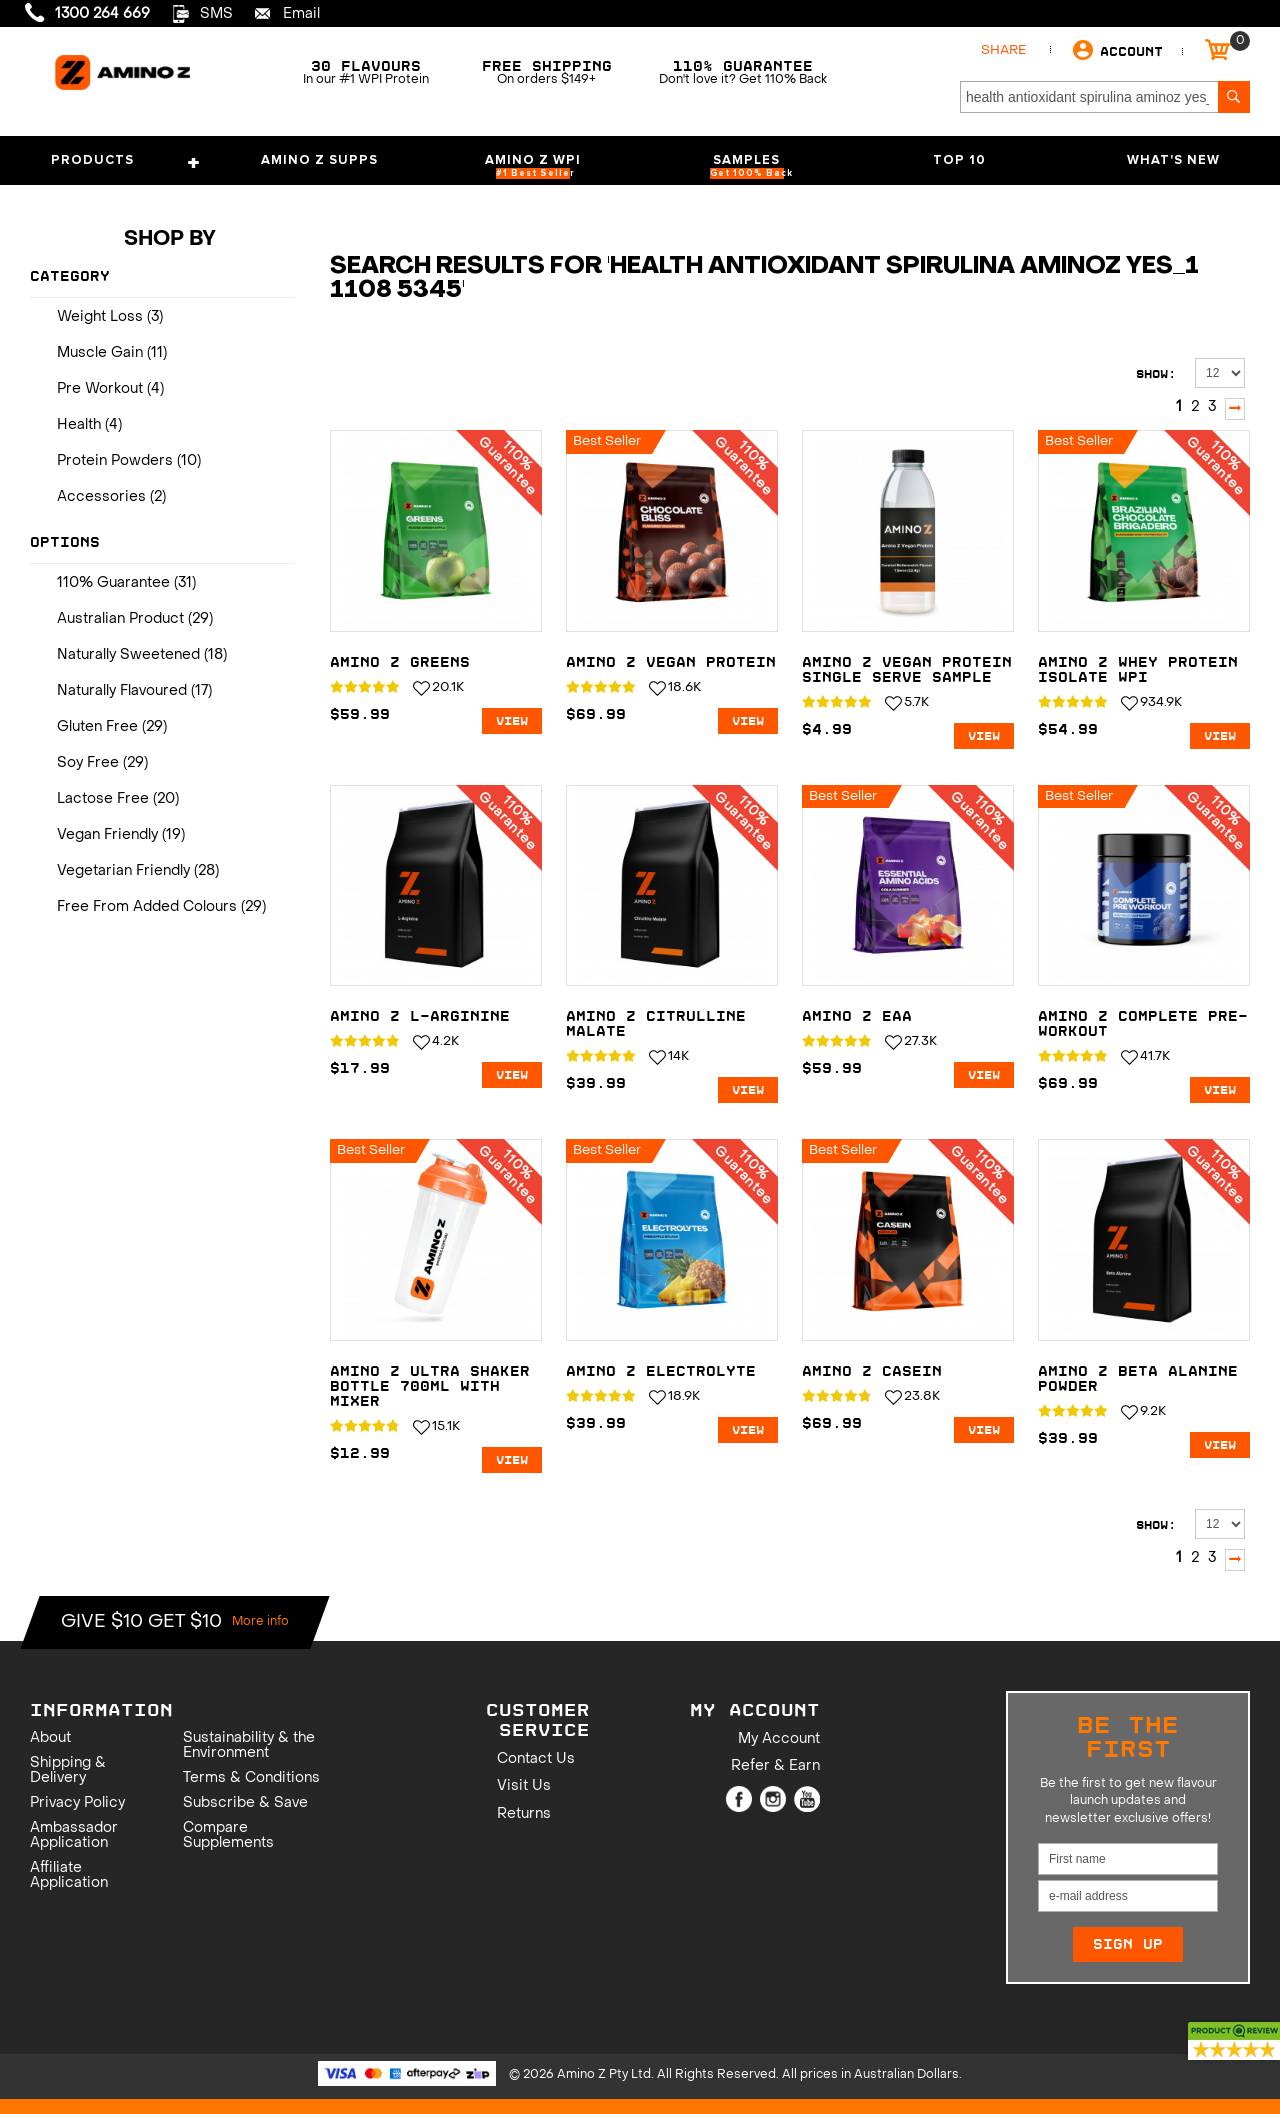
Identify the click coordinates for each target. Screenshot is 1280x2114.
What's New (1173, 160)
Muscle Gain (100, 353)
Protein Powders (115, 461)
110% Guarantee (113, 583)
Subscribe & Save (245, 1803)
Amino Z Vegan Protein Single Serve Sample (907, 670)
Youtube (807, 1799)
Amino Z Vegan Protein (671, 662)
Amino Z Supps (319, 160)
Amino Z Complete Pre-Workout (1143, 1024)
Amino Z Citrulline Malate (656, 1024)
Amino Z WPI (533, 166)
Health (79, 425)
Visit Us (524, 1786)
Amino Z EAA (857, 1016)
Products (128, 164)
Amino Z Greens (400, 662)
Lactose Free (103, 799)
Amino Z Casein (872, 1371)
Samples (751, 166)
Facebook (739, 1799)
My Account (779, 1739)
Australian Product (120, 619)
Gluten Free (97, 727)
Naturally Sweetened (128, 655)
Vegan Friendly (107, 835)
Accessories (101, 497)
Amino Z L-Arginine (420, 1016)
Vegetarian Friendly (123, 871)
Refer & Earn (775, 1766)
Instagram (773, 1799)
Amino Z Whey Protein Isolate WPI (1138, 670)
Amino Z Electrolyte (661, 1371)
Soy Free (88, 763)
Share (1003, 50)
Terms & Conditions (251, 1778)
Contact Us (536, 1759)
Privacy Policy (77, 1803)
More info (260, 1621)
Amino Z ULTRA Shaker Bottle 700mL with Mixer (430, 1386)
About (50, 1738)
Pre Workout (100, 389)
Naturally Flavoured (122, 691)
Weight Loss (100, 317)
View (512, 721)
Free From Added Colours (147, 907)
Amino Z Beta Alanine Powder (1138, 1379)
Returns (524, 1814)
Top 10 (959, 160)
